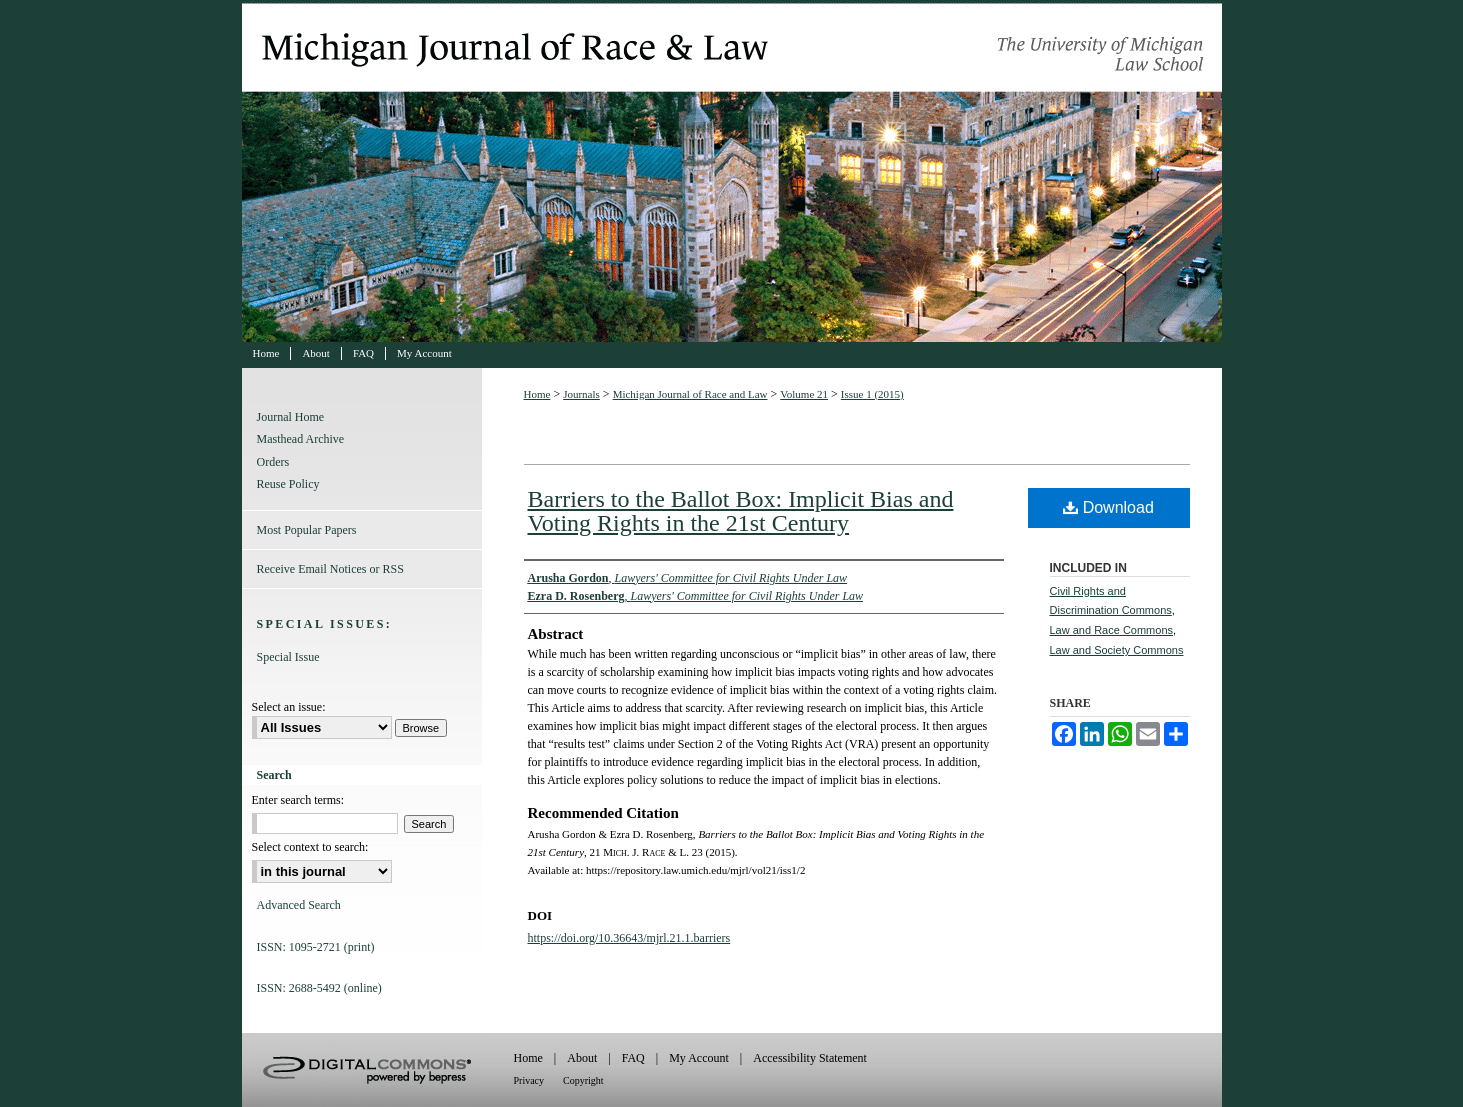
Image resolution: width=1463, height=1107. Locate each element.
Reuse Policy (288, 484)
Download (1108, 507)
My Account (699, 1058)
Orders (273, 462)
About (582, 1058)
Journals (581, 394)
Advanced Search (299, 905)
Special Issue (288, 657)
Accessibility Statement (810, 1058)
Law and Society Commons (1117, 650)
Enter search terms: (298, 800)
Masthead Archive (301, 439)
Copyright (583, 1080)
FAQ (633, 1058)
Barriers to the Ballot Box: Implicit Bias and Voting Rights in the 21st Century (741, 511)
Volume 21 (804, 394)
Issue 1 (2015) (872, 394)
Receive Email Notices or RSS (330, 569)
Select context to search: (310, 847)
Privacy (529, 1080)
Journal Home (291, 417)
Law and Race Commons (1112, 630)
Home (537, 394)
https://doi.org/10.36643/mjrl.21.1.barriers (629, 938)
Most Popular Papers (307, 530)
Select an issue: (289, 707)
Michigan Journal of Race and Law (732, 171)
